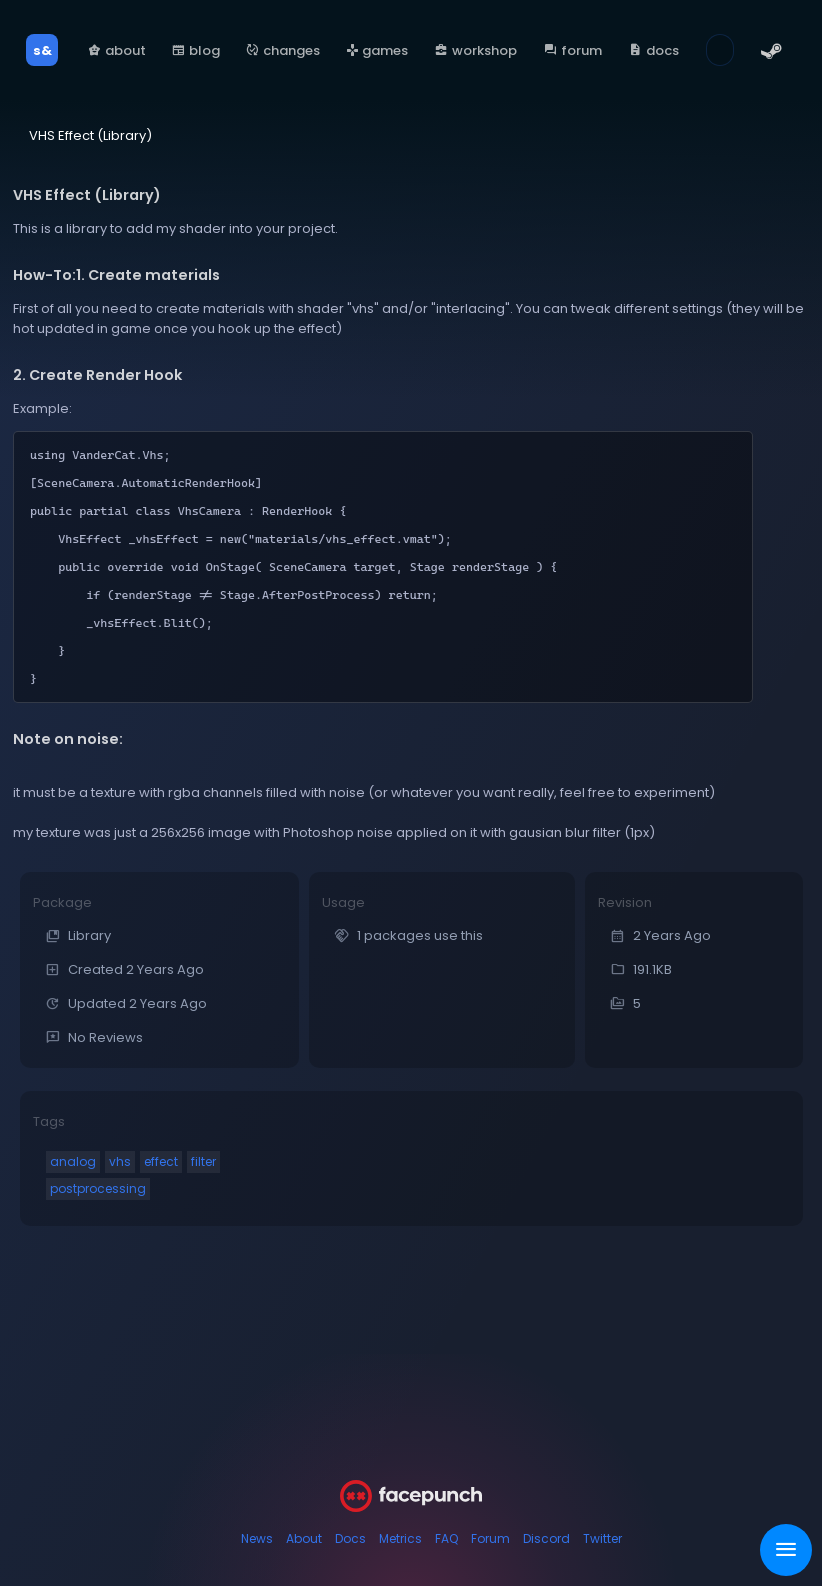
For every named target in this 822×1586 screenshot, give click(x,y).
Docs (350, 1538)
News (257, 1538)
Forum (490, 1538)
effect (161, 1161)
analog (73, 1161)
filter (203, 1161)
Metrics (400, 1538)
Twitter (602, 1538)
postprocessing (98, 1188)
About (304, 1538)
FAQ (446, 1538)
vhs (120, 1161)
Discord (546, 1538)
